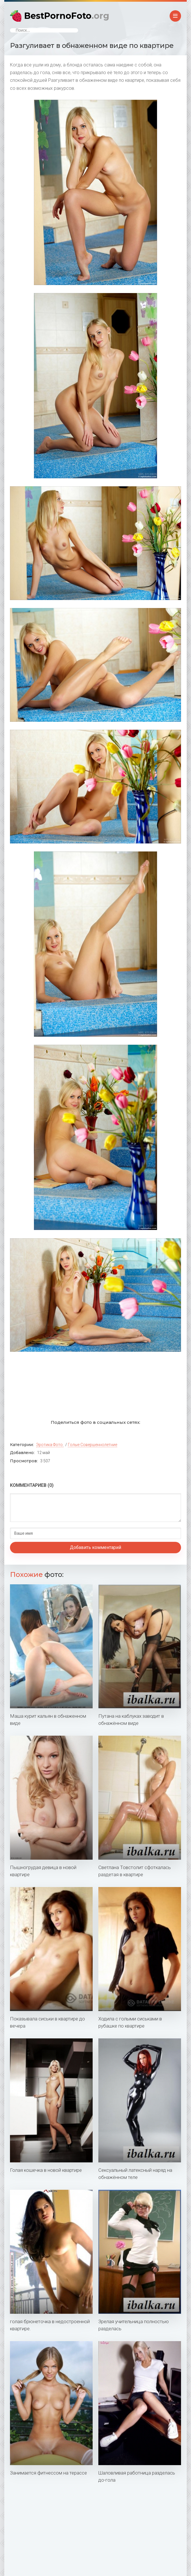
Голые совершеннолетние (92, 1444)
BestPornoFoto (66, 16)
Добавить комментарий (95, 1547)
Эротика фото (49, 1444)
